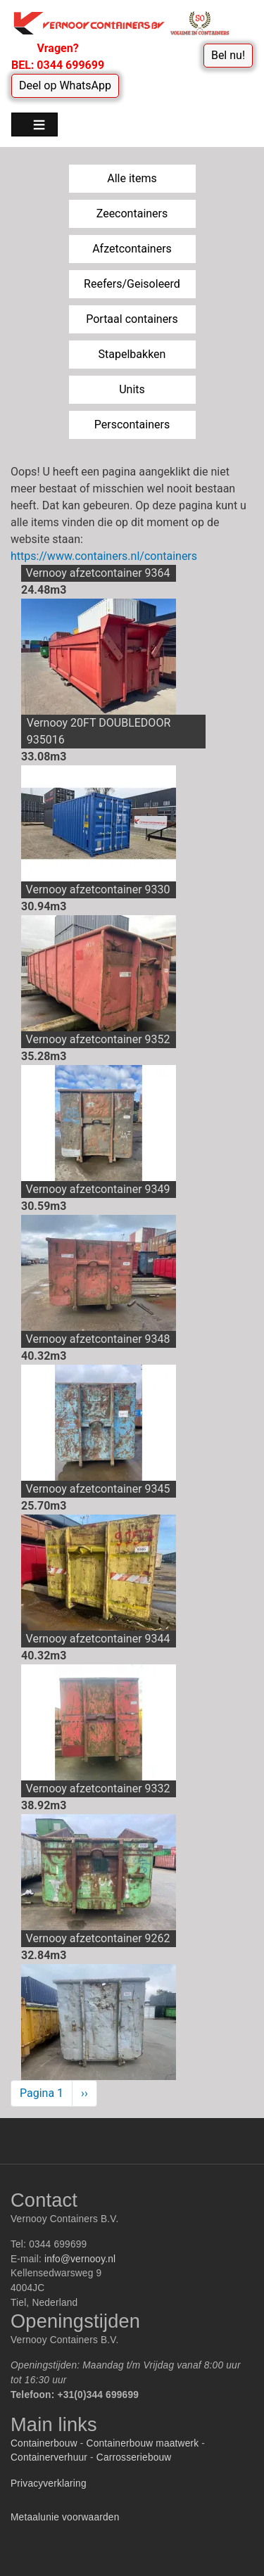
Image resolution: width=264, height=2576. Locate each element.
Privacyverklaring (49, 2483)
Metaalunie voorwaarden (65, 2517)
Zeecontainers (132, 213)
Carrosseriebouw (134, 2457)
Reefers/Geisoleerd (132, 284)
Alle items (132, 178)
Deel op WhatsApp (65, 85)
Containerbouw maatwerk (143, 2443)
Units (132, 389)
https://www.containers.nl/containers (104, 556)
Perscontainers (132, 424)
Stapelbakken (132, 354)
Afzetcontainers (132, 248)
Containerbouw (44, 2443)
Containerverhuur (49, 2457)
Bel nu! (228, 55)
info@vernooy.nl (79, 2259)
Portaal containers (132, 319)
